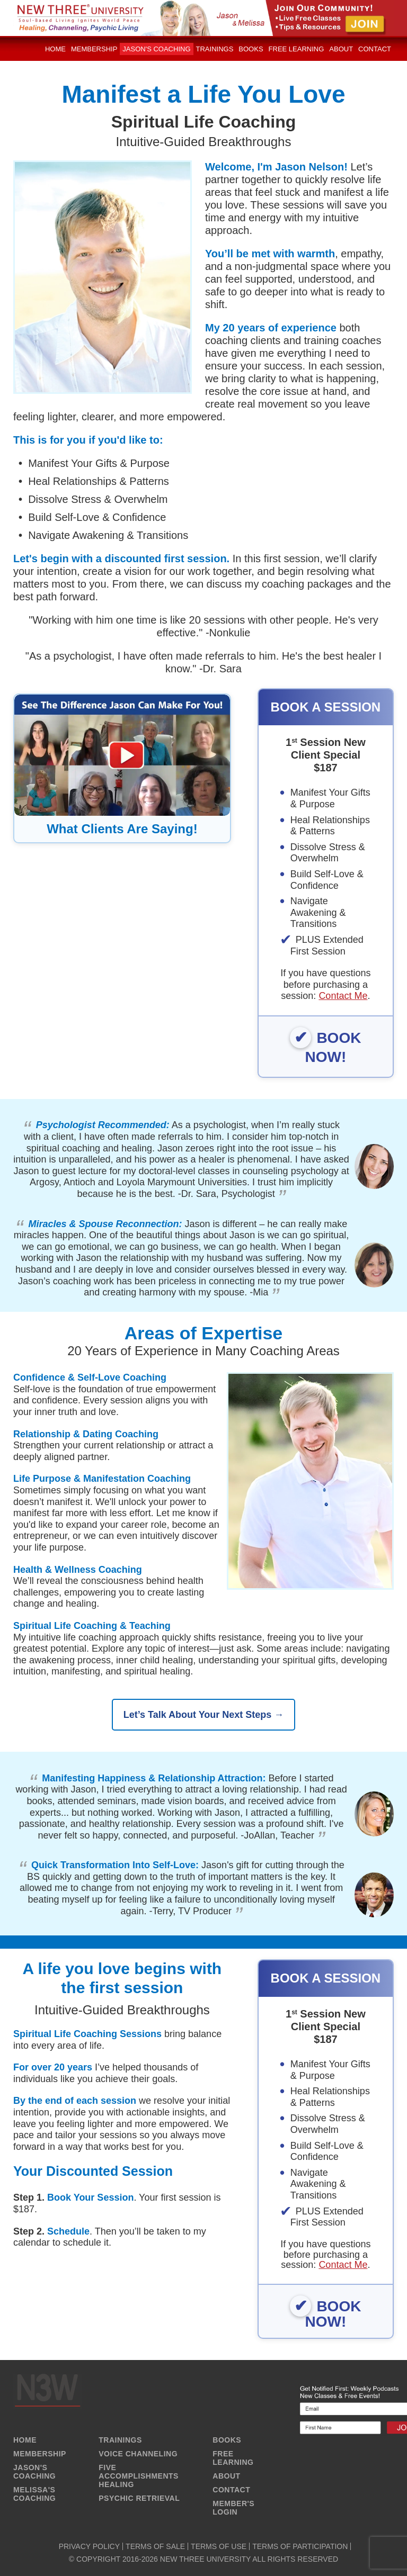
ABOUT (226, 2476)
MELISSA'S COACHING (34, 2493)
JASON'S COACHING (34, 2471)
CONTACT (231, 2489)
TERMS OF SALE (155, 2546)
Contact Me (342, 995)
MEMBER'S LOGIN (233, 2507)
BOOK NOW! (333, 1047)
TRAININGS (120, 2440)
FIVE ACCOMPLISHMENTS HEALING (139, 2476)
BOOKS (227, 2440)
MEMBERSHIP (39, 2453)
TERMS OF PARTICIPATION (300, 2546)
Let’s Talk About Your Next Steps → (203, 1714)
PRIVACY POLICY (89, 2546)
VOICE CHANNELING (138, 2453)
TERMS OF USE (218, 2546)
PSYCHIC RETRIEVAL (139, 2498)
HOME (25, 2440)
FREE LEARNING (233, 2457)
